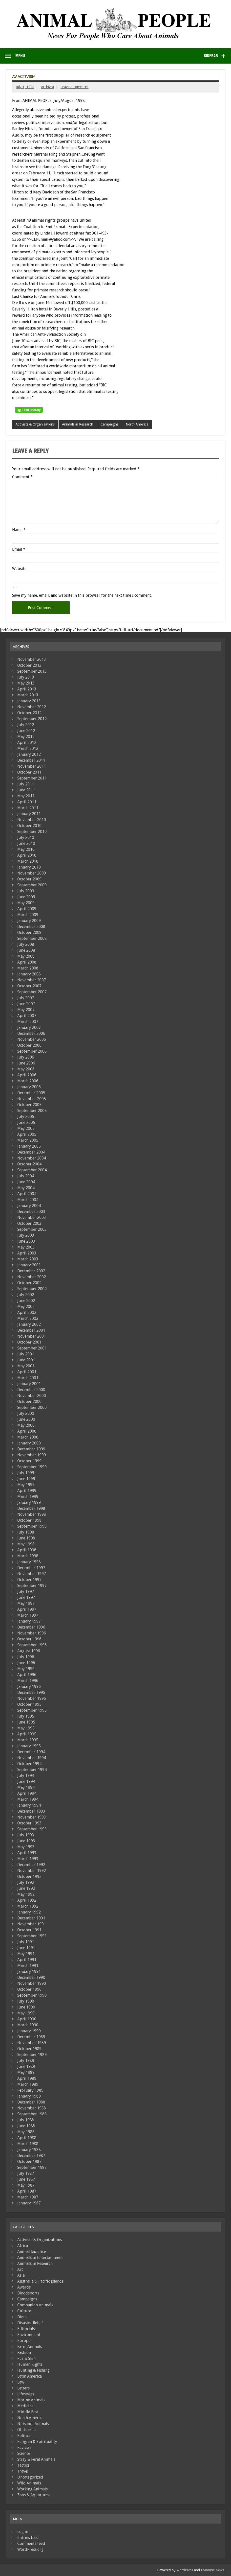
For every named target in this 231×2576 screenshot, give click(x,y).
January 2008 (29, 974)
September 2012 (32, 718)
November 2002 (31, 1277)
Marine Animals (31, 2400)
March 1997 (27, 1615)
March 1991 (27, 1965)
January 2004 (29, 1205)
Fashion (24, 2352)
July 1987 (25, 2173)
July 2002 (25, 1294)
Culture (24, 2311)
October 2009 (29, 879)
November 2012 (31, 707)
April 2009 (26, 908)
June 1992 (26, 1888)
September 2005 (32, 1110)
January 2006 (29, 1087)
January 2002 (29, 1324)
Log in (22, 2531)
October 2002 (29, 1282)
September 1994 (32, 1769)
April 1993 (26, 1852)
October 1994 (29, 1763)
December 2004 (31, 1152)
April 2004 (26, 1193)
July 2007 (25, 997)
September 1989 (32, 2054)
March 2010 (27, 861)
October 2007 (29, 986)
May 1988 (26, 2131)
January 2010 (29, 867)
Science (23, 2453)
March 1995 (27, 1740)
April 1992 (26, 1900)
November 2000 (31, 1395)
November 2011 (31, 766)
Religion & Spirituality (37, 2441)
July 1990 (25, 2001)
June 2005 (26, 1122)
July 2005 (25, 1116)
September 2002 (32, 1288)
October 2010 (29, 825)
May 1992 (26, 1894)
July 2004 (25, 1176)
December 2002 (31, 1271)
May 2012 (26, 736)
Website (19, 569)
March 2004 (27, 1199)
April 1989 (26, 2078)
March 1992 (27, 1906)
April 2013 (26, 689)
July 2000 (25, 1413)
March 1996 (27, 1680)
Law (20, 2382)
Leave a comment (74, 87)
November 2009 (31, 873)
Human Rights (29, 2364)
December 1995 (31, 1692)
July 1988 (25, 2120)
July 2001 (25, 1354)
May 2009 (26, 902)
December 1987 (31, 2155)
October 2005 (29, 1104)
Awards (24, 2287)
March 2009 (27, 914)
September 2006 (32, 1051)
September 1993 (32, 1829)
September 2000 (32, 1407)
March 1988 (27, 2143)
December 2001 (31, 1330)
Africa (22, 2245)
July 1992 (25, 1882)
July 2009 (25, 891)
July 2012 (25, 724)
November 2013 (31, 659)
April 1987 (26, 2191)
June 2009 (26, 897)
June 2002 (26, 1300)
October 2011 (29, 772)
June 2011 (26, 790)
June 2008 (26, 950)
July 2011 (25, 784)
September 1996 (32, 1645)
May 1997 (26, 1603)
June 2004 (26, 1182)
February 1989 (30, 2090)
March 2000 (27, 1437)
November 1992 (31, 1870)
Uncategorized (30, 2477)
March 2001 (27, 1377)
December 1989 (31, 2036)
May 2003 (26, 1247)
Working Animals (32, 2489)
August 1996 (28, 1651)
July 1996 (25, 1656)
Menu (20, 55)
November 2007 (31, 980)
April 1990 (26, 2019)
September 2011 (32, 778)
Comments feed (31, 2543)
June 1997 (26, 1597)
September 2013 (32, 671)
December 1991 (31, 1918)
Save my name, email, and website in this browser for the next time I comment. (82, 595)
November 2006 (31, 1039)
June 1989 (26, 2066)
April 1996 (26, 1674)
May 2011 (26, 796)
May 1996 (26, 1668)
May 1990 (26, 2013)
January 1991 (29, 1971)
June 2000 (26, 1419)
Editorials (26, 2328)
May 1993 (26, 1846)
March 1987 (27, 2197)
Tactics (23, 2465)
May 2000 (26, 1425)
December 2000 (31, 1389)
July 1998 (25, 1532)
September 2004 (32, 1170)
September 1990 (32, 1995)
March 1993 (27, 1858)
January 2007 (29, 1027)
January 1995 (29, 1746)
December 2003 (31, 1211)
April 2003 (26, 1253)
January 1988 (29, 2149)
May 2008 (26, 956)
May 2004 (26, 1187)
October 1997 (29, 1579)
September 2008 (32, 938)
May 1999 (26, 1484)
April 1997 (26, 1609)
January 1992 (29, 1912)
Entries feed (28, 2537)
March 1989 (27, 2084)
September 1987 (32, 2167)
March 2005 (27, 1140)
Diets (21, 2317)
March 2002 (27, 1318)
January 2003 (29, 1265)
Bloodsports (28, 2293)
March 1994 (27, 1799)
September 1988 (32, 2114)
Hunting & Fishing (33, 2370)
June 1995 (26, 1722)
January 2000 (29, 1443)
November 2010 (31, 819)
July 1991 (25, 1941)
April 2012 (26, 742)
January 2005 (29, 1146)
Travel (22, 2471)
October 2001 (29, 1342)
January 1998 (29, 1562)
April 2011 (26, 802)
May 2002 (26, 1306)
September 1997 (32, 1585)
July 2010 (25, 837)
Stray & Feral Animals (36, 2459)
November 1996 (31, 1633)
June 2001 (26, 1360)
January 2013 (29, 701)
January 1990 (29, 2031)
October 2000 (29, 1401)
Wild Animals (29, 2483)
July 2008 (25, 944)
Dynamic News (212, 2570)
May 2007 (26, 1009)
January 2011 (29, 813)
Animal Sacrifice (31, 2251)
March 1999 (27, 1496)
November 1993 (31, 1817)
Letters (23, 2388)
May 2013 (26, 683)
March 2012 (27, 748)
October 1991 (29, 1930)
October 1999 (29, 1461)
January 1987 (29, 2203)
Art (20, 2269)
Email (18, 549)
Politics (23, 2435)
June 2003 (26, 1241)
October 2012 (29, 712)
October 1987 (29, 2161)
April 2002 (26, 1312)
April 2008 (26, 962)
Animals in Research (77, 424)
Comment (22, 477)
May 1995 (26, 1728)
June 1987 (26, 2179)
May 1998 (26, 1544)
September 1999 (32, 1467)
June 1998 (26, 1538)
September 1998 (32, 1526)
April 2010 (26, 855)
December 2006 (31, 1033)
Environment (28, 2334)
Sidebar (211, 55)
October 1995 (29, 1704)
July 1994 (25, 1775)
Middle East (28, 2412)
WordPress (184, 2570)
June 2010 (26, 843)
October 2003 (29, 1223)
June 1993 (26, 1841)
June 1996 (26, 1662)
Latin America (29, 2376)
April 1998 (26, 1550)
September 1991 (32, 1936)
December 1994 (31, 1751)
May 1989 (26, 2072)
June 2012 (26, 730)
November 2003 (31, 1217)
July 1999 (25, 1472)
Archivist (47, 87)
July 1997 (25, 1591)
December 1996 (31, 1627)
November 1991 (31, 1924)
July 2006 (25, 1057)
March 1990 (27, 2025)
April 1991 (26, 1959)
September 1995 (32, 1710)
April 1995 (26, 1734)
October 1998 (29, 1520)
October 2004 (29, 1164)
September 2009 (32, 885)
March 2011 (27, 807)
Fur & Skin (26, 2358)
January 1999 (29, 1502)
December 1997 (31, 1567)
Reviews (24, 2447)
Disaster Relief (30, 2322)
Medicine (25, 2406)
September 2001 (32, 1348)
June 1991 (26, 1947)
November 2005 (31, 1098)
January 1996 (29, 1686)
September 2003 (32, 1229)
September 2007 (32, 992)
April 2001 (26, 1372)
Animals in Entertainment (40, 2257)
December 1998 (31, 1508)
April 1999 (26, 1490)
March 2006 (27, 1081)
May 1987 (26, 2185)
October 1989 (29, 2048)
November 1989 (31, 2042)
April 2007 (26, 1015)
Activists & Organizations (35, 424)
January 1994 (29, 1805)
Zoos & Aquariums (33, 2495)
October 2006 (29, 1045)
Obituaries (26, 2429)
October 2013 (29, 665)
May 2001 (26, 1366)
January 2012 (29, 754)
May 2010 (26, 849)
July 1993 (25, 1835)
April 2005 (26, 1134)
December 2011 (31, 760)
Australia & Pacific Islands (40, 2281)
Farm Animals (29, 2346)
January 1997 (29, 1621)
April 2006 (26, 1075)
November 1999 (31, 1455)
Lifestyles (25, 2394)
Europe (23, 2340)
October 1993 (29, 1823)
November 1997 (31, 1573)
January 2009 (29, 920)
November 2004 (31, 1158)
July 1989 (25, 2060)
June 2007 (26, 1003)
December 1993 (31, 1811)
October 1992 (29, 1876)
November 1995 (31, 1698)
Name (19, 530)
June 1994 (26, 1781)
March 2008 (27, 968)
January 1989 (29, 2096)
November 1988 (31, 2108)
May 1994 (26, 1787)
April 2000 (26, 1431)
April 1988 (26, 2137)
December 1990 (31, 1977)
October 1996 (29, 1639)
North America (137, 424)
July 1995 (25, 1716)
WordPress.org (30, 2549)
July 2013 (25, 677)
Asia (21, 2275)
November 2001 (31, 1336)
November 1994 (31, 1757)
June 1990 (26, 2007)
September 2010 (32, 831)
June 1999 (26, 1478)
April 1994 (26, 1793)
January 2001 (29, 1383)
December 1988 (31, 2102)
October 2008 (29, 932)
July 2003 (25, 1235)
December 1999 (31, 1449)
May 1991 (26, 1953)
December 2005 (31, 1092)
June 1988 (26, 2126)
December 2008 (31, 926)
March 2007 (27, 1021)
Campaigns (109, 424)
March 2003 (27, 1259)
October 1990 (29, 1989)
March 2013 (27, 695)
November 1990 (31, 1983)
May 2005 (26, 1128)
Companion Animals (35, 2305)
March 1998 (27, 1556)
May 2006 (26, 1069)
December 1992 (31, 1864)
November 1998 (31, 1514)
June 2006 (26, 1063)
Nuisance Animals (33, 2423)
